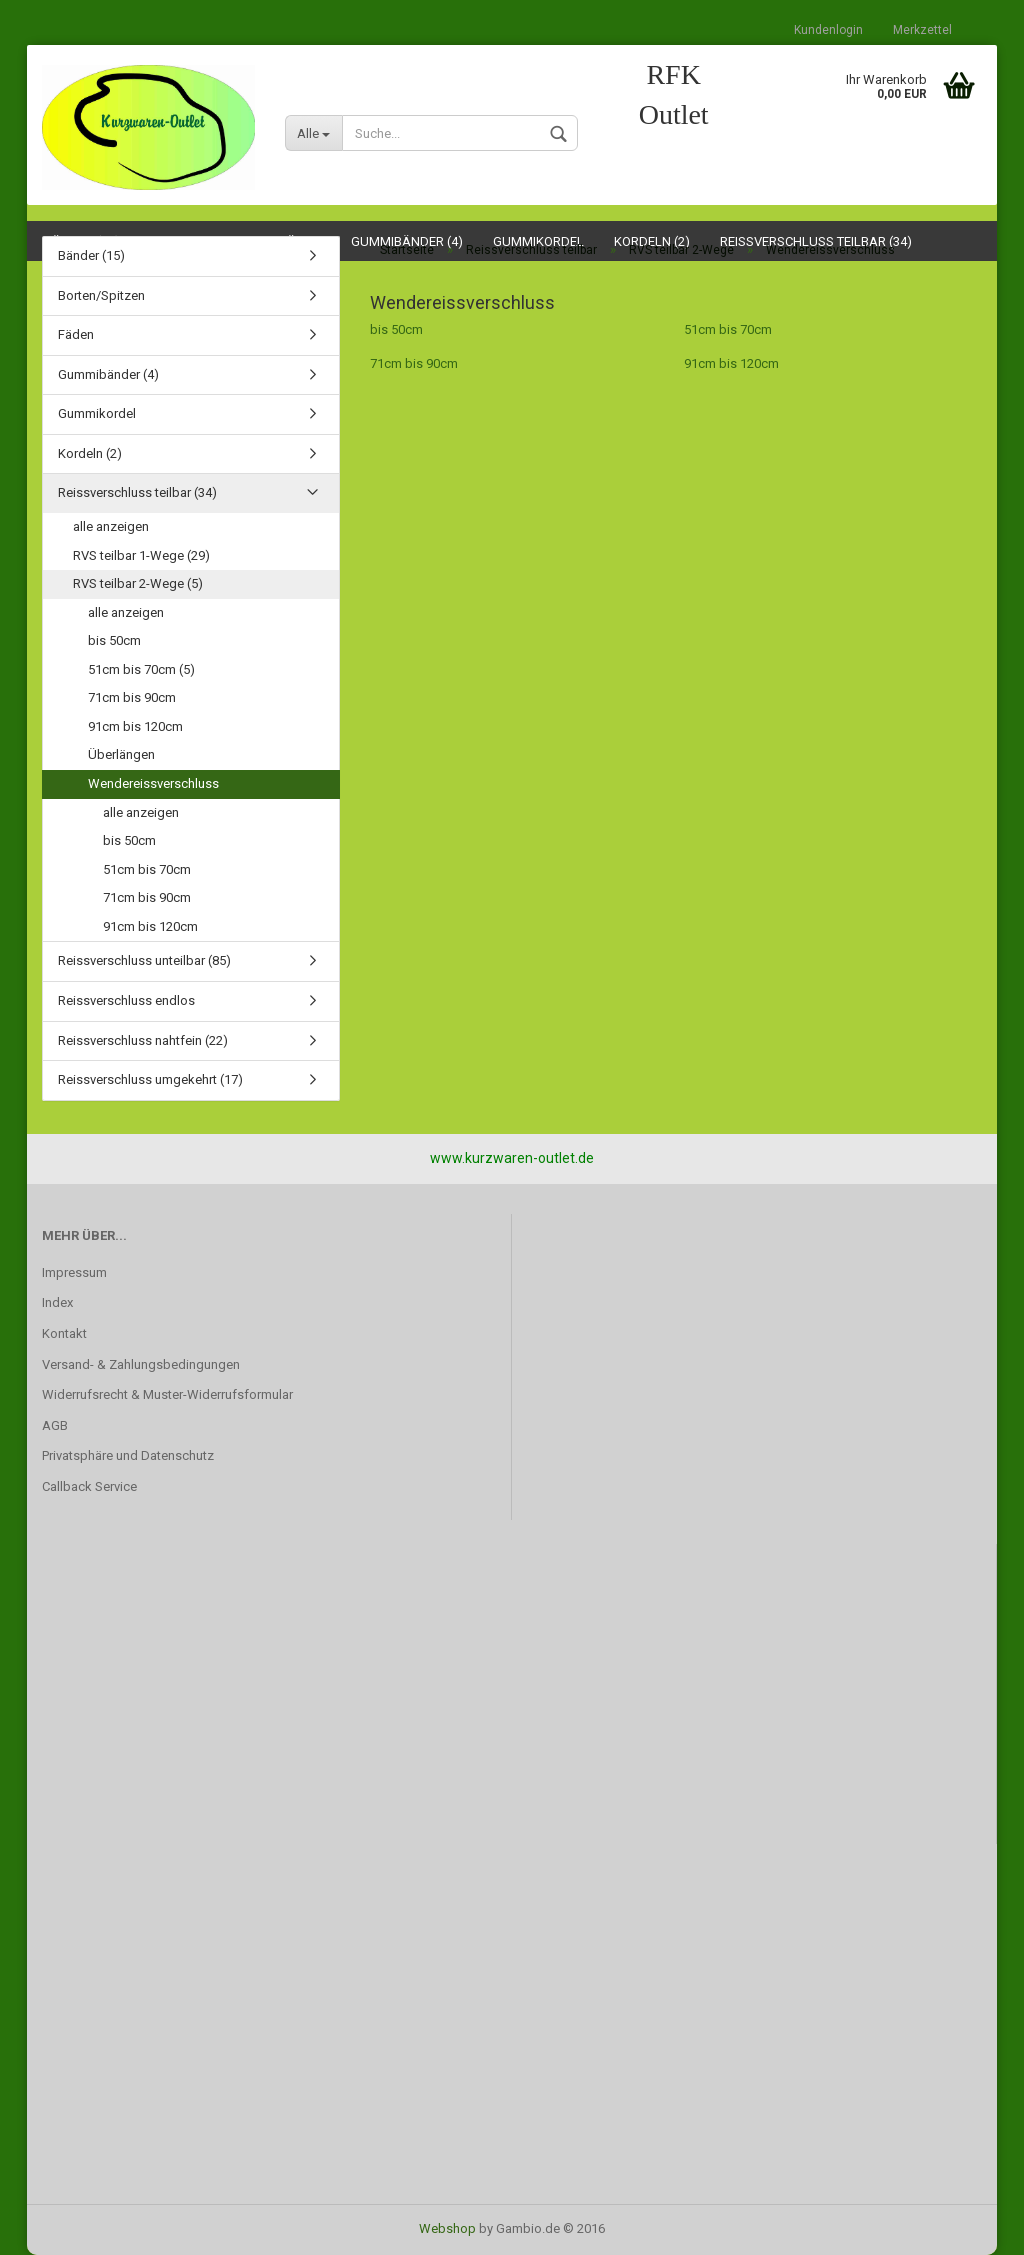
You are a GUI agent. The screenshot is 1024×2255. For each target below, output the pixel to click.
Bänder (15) (91, 255)
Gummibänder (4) (108, 374)
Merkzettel (922, 30)
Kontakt (64, 1333)
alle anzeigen (111, 526)
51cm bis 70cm (728, 329)
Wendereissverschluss (153, 783)
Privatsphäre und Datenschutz (128, 1455)
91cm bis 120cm (731, 363)
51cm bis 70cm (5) (141, 669)
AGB (55, 1425)
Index (57, 1302)
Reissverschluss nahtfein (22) (143, 1040)
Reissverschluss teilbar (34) (137, 492)
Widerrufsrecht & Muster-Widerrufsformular (167, 1394)
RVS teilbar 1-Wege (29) (141, 555)
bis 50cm (396, 329)
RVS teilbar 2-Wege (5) (138, 583)
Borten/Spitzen (101, 295)
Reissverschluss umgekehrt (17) (150, 1079)
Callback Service (89, 1486)
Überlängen (121, 754)
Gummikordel (97, 413)
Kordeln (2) (90, 453)
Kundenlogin (828, 30)
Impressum (74, 1272)
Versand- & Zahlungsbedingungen (141, 1364)
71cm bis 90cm (414, 363)
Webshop (447, 2228)
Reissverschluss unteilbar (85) (144, 960)
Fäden (76, 334)
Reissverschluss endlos (126, 1000)
